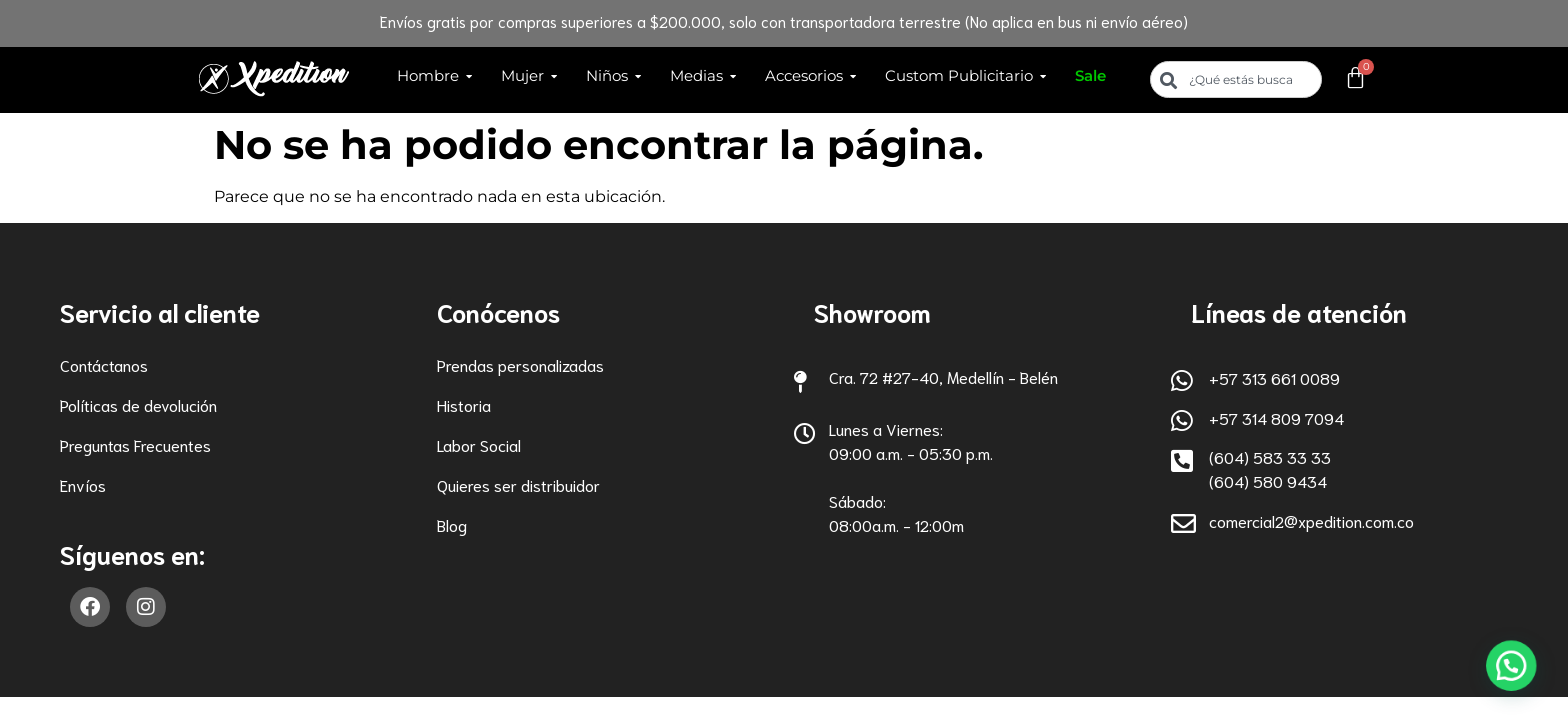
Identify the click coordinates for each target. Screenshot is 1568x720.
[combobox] (1236, 79)
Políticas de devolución (138, 404)
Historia (464, 404)
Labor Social (479, 444)
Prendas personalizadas (520, 364)
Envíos (83, 484)
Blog (452, 524)
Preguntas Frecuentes (135, 444)
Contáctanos (104, 364)
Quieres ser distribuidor (518, 484)
